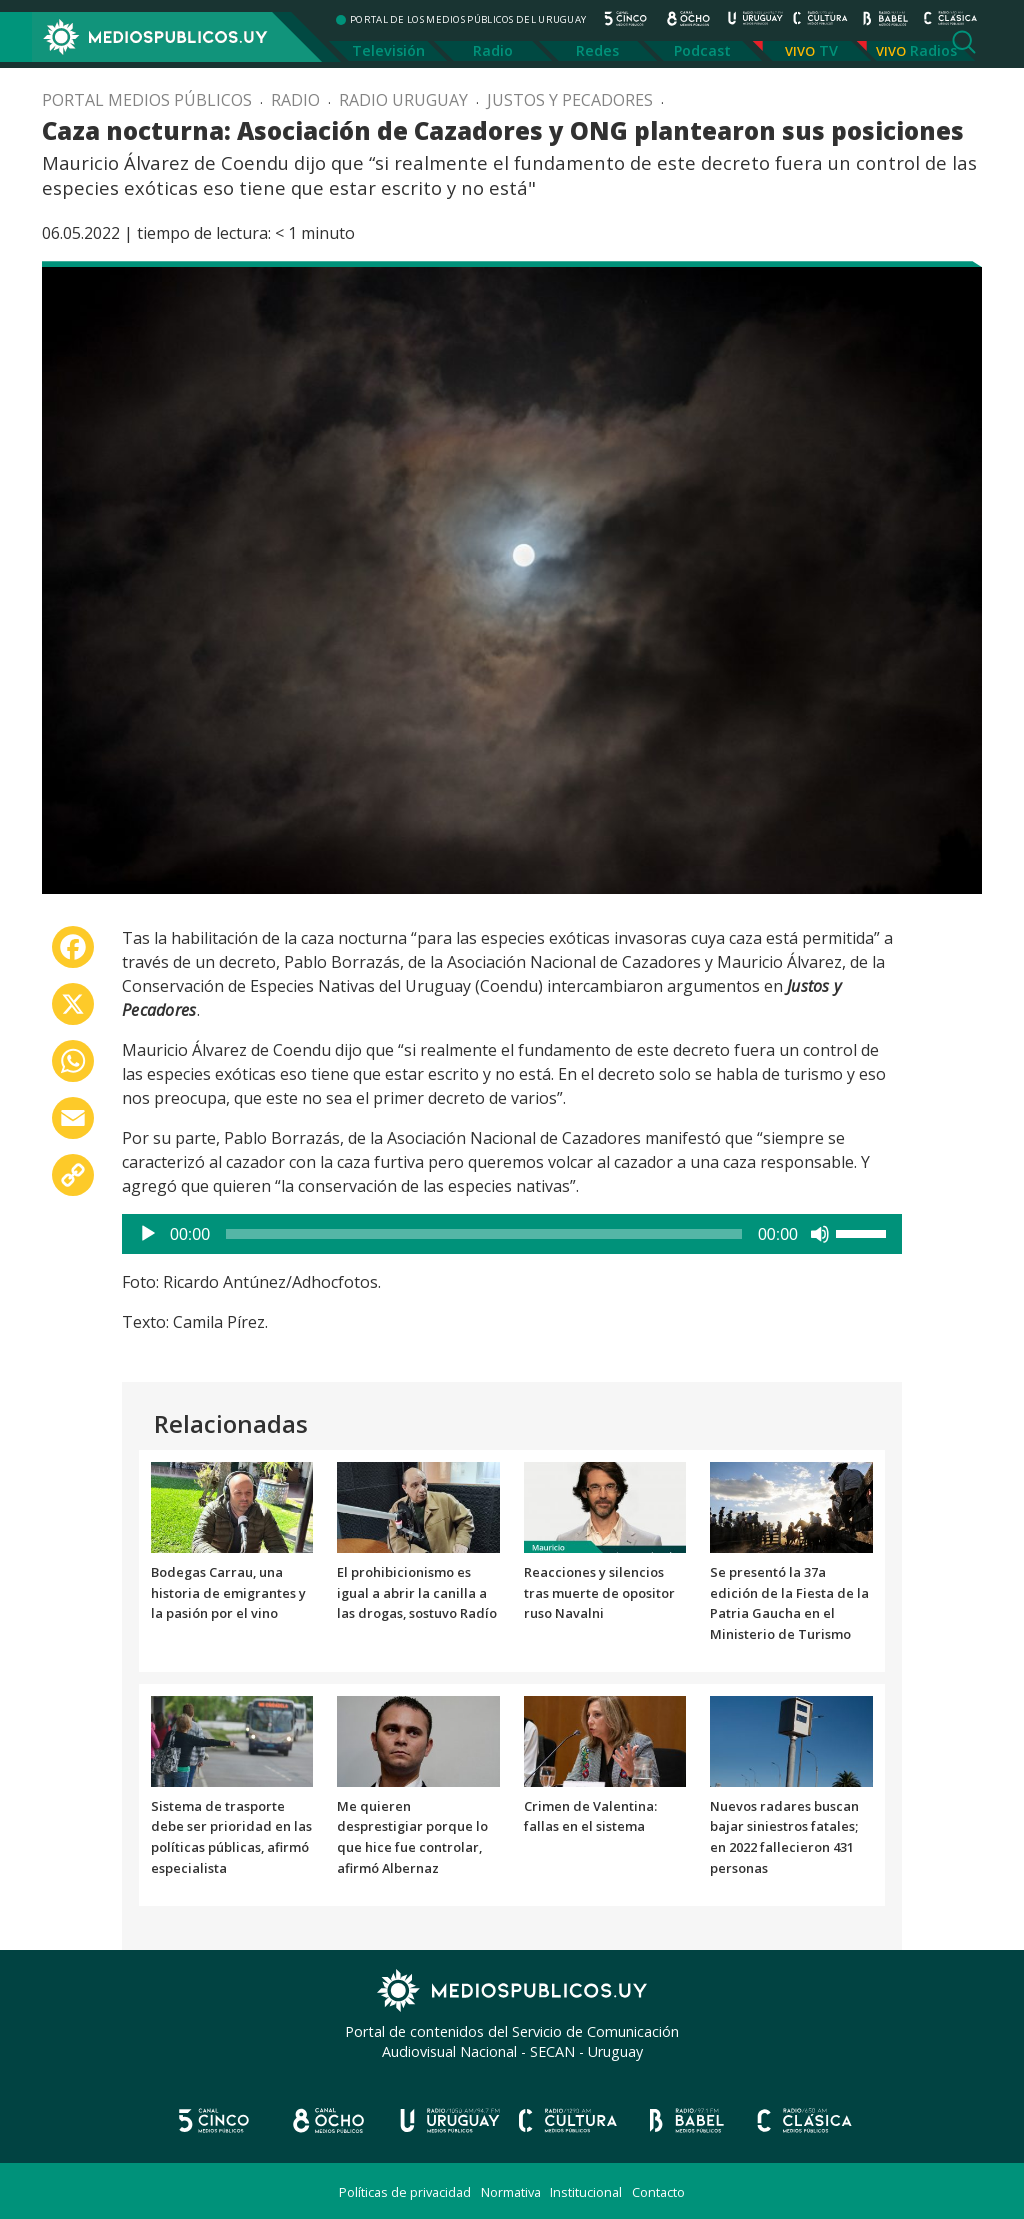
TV (828, 50)
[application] (512, 1234)
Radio (493, 50)
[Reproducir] (148, 1234)
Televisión (388, 50)
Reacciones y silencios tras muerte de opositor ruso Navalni (599, 1593)
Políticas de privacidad (405, 2192)
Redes (597, 50)
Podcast (702, 50)
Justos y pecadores (570, 100)
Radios (933, 50)
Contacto (658, 2192)
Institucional (586, 2192)
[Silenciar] (820, 1234)
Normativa (511, 2192)
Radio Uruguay (403, 100)
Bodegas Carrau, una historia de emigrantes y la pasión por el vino (228, 1593)
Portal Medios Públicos (147, 100)
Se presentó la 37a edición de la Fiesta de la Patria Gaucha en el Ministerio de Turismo (789, 1603)
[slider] (484, 1234)
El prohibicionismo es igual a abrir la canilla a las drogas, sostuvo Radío (417, 1593)
